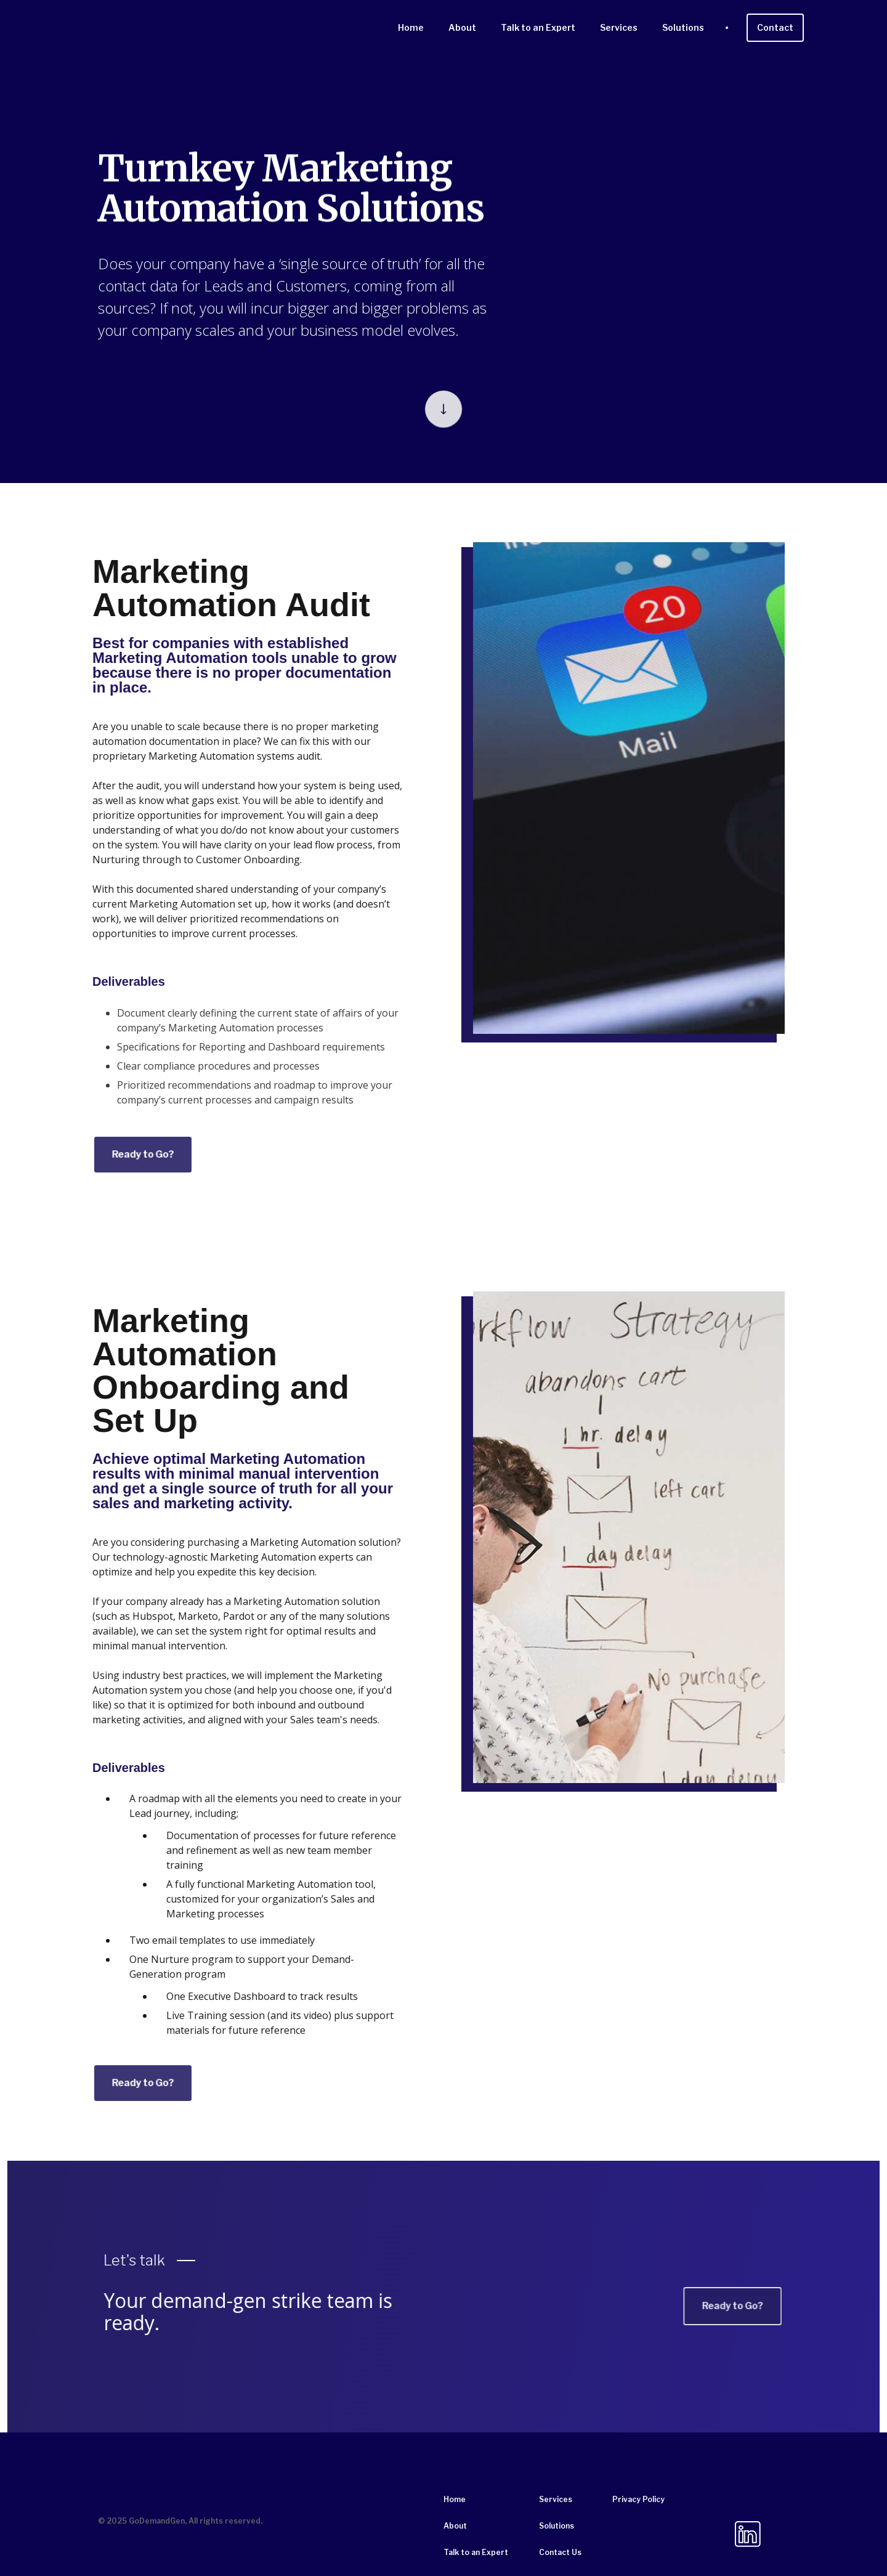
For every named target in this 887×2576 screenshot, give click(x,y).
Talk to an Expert (538, 27)
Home (411, 27)
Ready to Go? (104, 1154)
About (462, 27)
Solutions (683, 27)
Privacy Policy (638, 2499)
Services (619, 27)
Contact (775, 27)
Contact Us (560, 2552)
